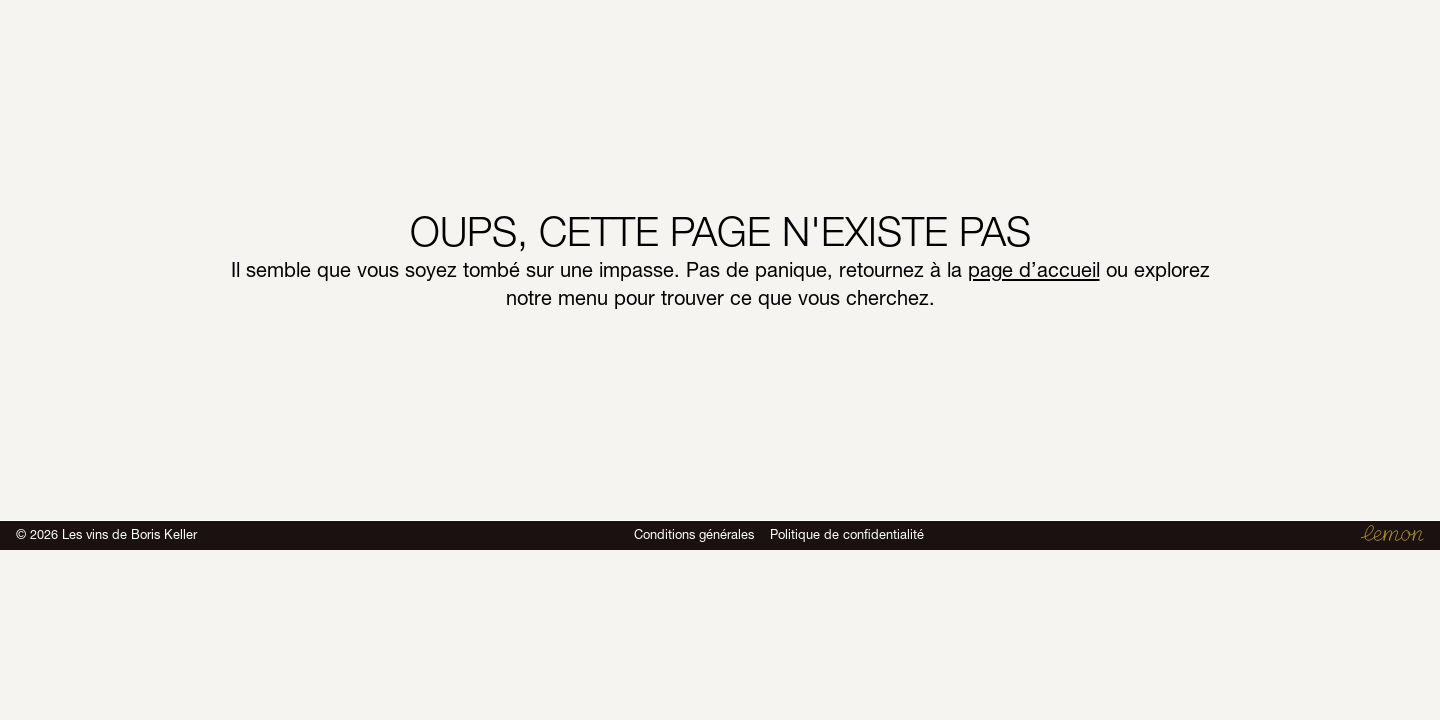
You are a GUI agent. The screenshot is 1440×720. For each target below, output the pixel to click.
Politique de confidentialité (847, 534)
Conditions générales (694, 534)
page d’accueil (1034, 270)
